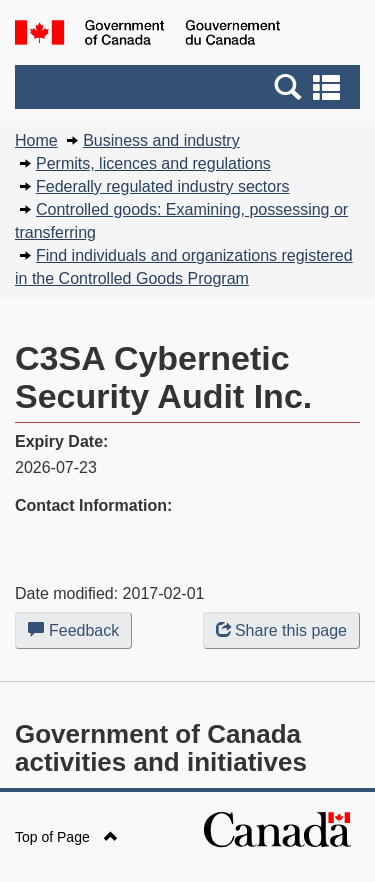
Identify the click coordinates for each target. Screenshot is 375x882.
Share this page (281, 630)
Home (36, 140)
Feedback (80, 634)
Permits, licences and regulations (153, 163)
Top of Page (66, 837)
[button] (190, 87)
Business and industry (161, 140)
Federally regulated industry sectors (162, 186)
